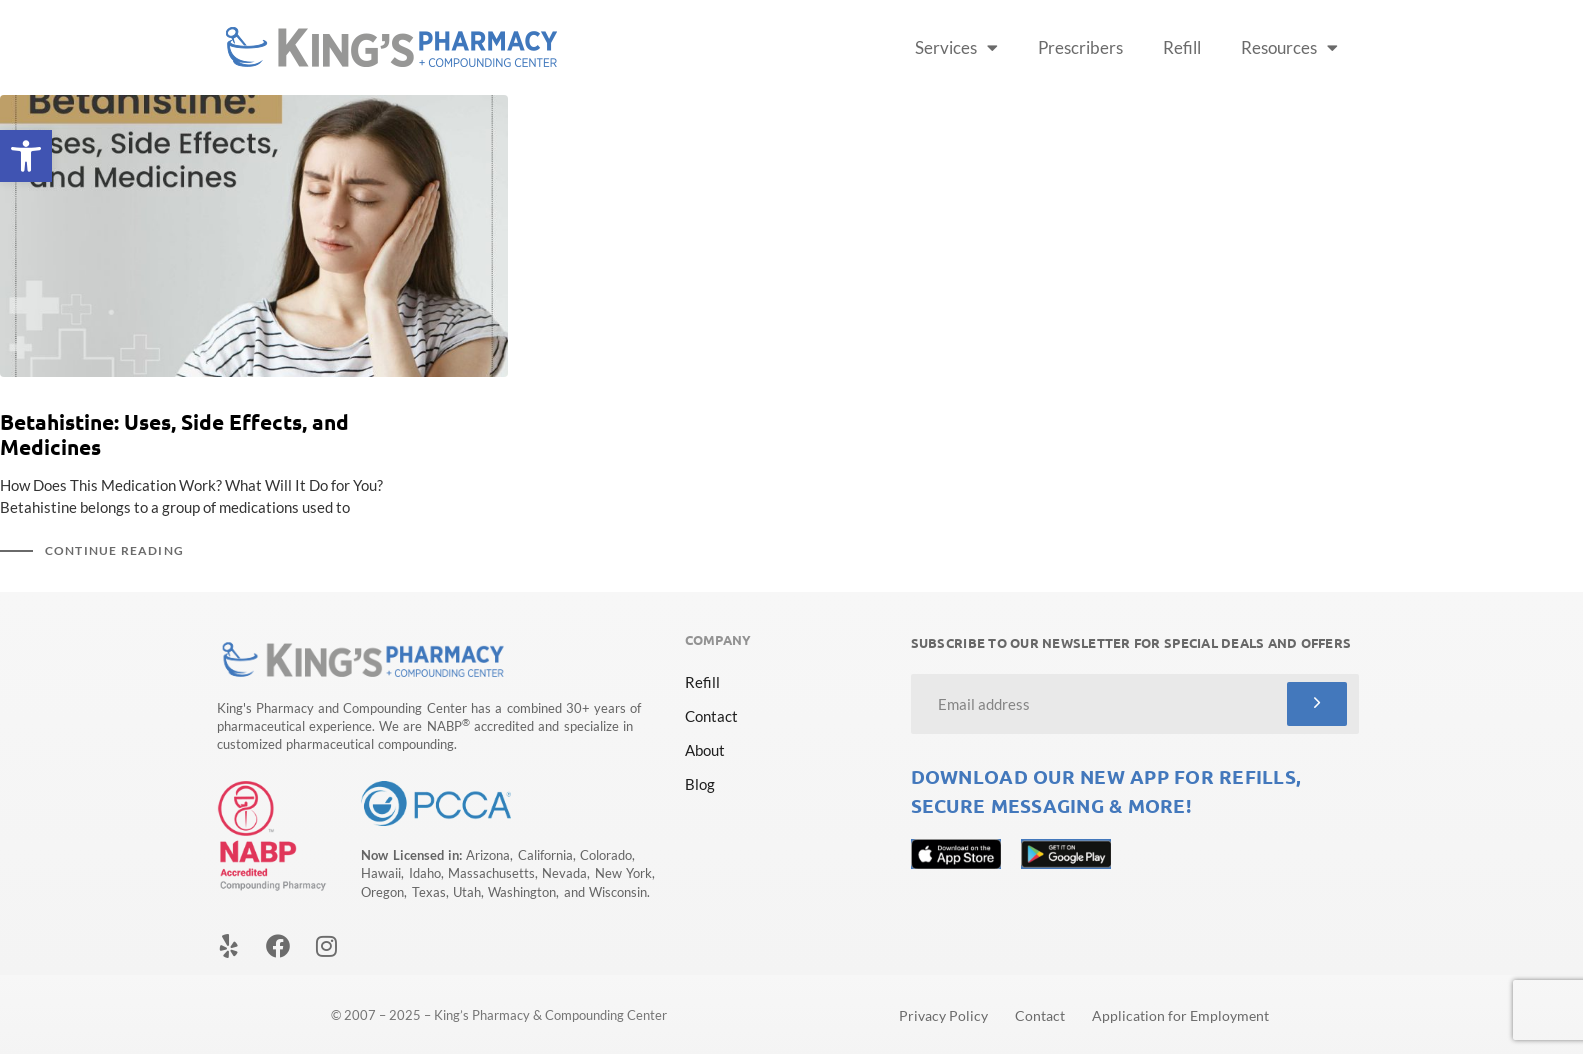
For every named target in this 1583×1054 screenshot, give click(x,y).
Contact (711, 716)
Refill (1182, 47)
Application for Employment (1180, 1015)
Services (956, 47)
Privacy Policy (943, 1015)
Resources (1289, 47)
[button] (26, 156)
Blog (700, 784)
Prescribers (1080, 47)
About (705, 750)
